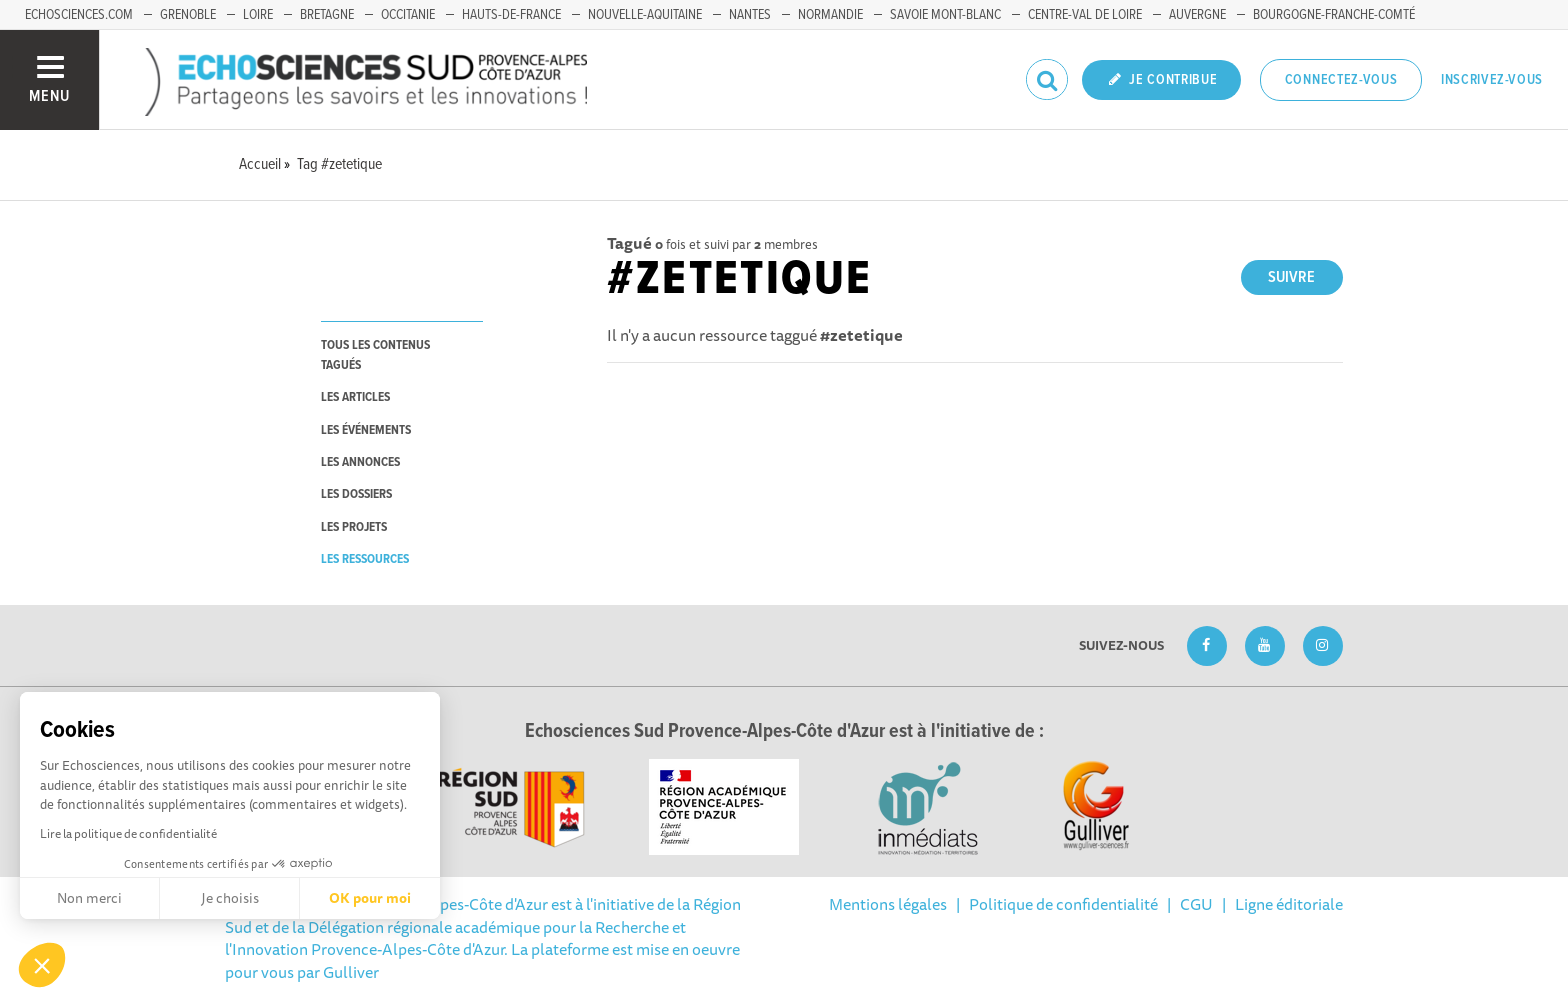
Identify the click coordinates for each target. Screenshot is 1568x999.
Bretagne (327, 15)
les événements (366, 430)
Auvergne (1197, 15)
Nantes (750, 15)
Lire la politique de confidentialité (128, 833)
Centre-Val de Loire (1085, 15)
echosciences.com (79, 15)
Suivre (1291, 277)
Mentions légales (888, 904)
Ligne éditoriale (1289, 904)
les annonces (360, 462)
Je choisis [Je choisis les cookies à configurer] (230, 898)
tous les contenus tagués (375, 355)
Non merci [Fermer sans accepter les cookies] (89, 898)
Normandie (830, 15)
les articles (355, 397)
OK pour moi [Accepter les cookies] (370, 898)
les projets (354, 527)
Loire (258, 15)
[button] (42, 965)
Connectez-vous (1341, 80)
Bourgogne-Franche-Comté (1334, 15)
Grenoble (188, 15)
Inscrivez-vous (1492, 80)
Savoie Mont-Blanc (945, 15)
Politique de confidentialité (1063, 904)
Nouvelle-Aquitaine (645, 15)
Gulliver (351, 972)
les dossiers (356, 494)
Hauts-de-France (511, 15)
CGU (1196, 904)
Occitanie (408, 15)
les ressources (365, 559)
